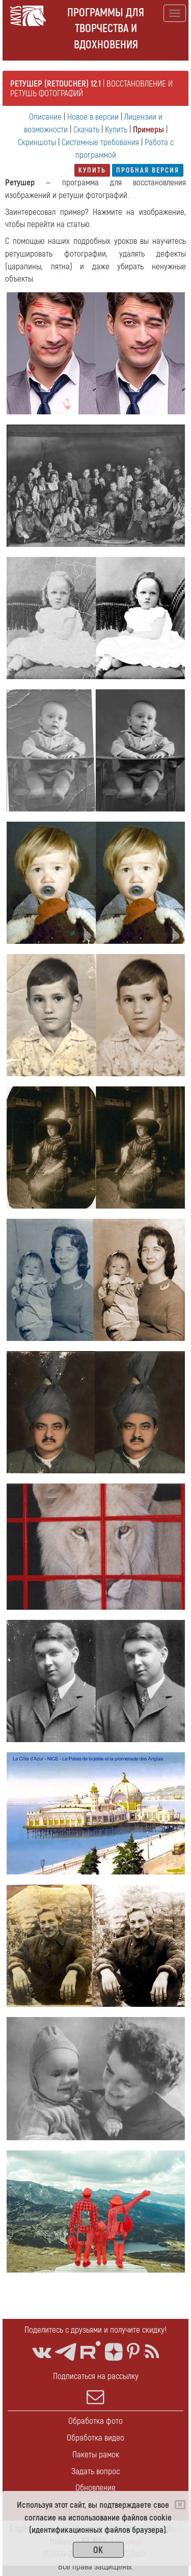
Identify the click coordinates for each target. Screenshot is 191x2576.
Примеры (148, 129)
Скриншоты (37, 142)
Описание (45, 116)
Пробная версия (147, 170)
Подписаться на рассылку (95, 2388)
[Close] (180, 2504)
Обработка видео (95, 2437)
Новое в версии (93, 116)
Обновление (95, 2487)
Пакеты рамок (95, 2454)
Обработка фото (95, 2421)
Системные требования (100, 142)
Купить (116, 129)
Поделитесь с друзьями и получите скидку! (95, 2330)
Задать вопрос (95, 2471)
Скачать (86, 129)
